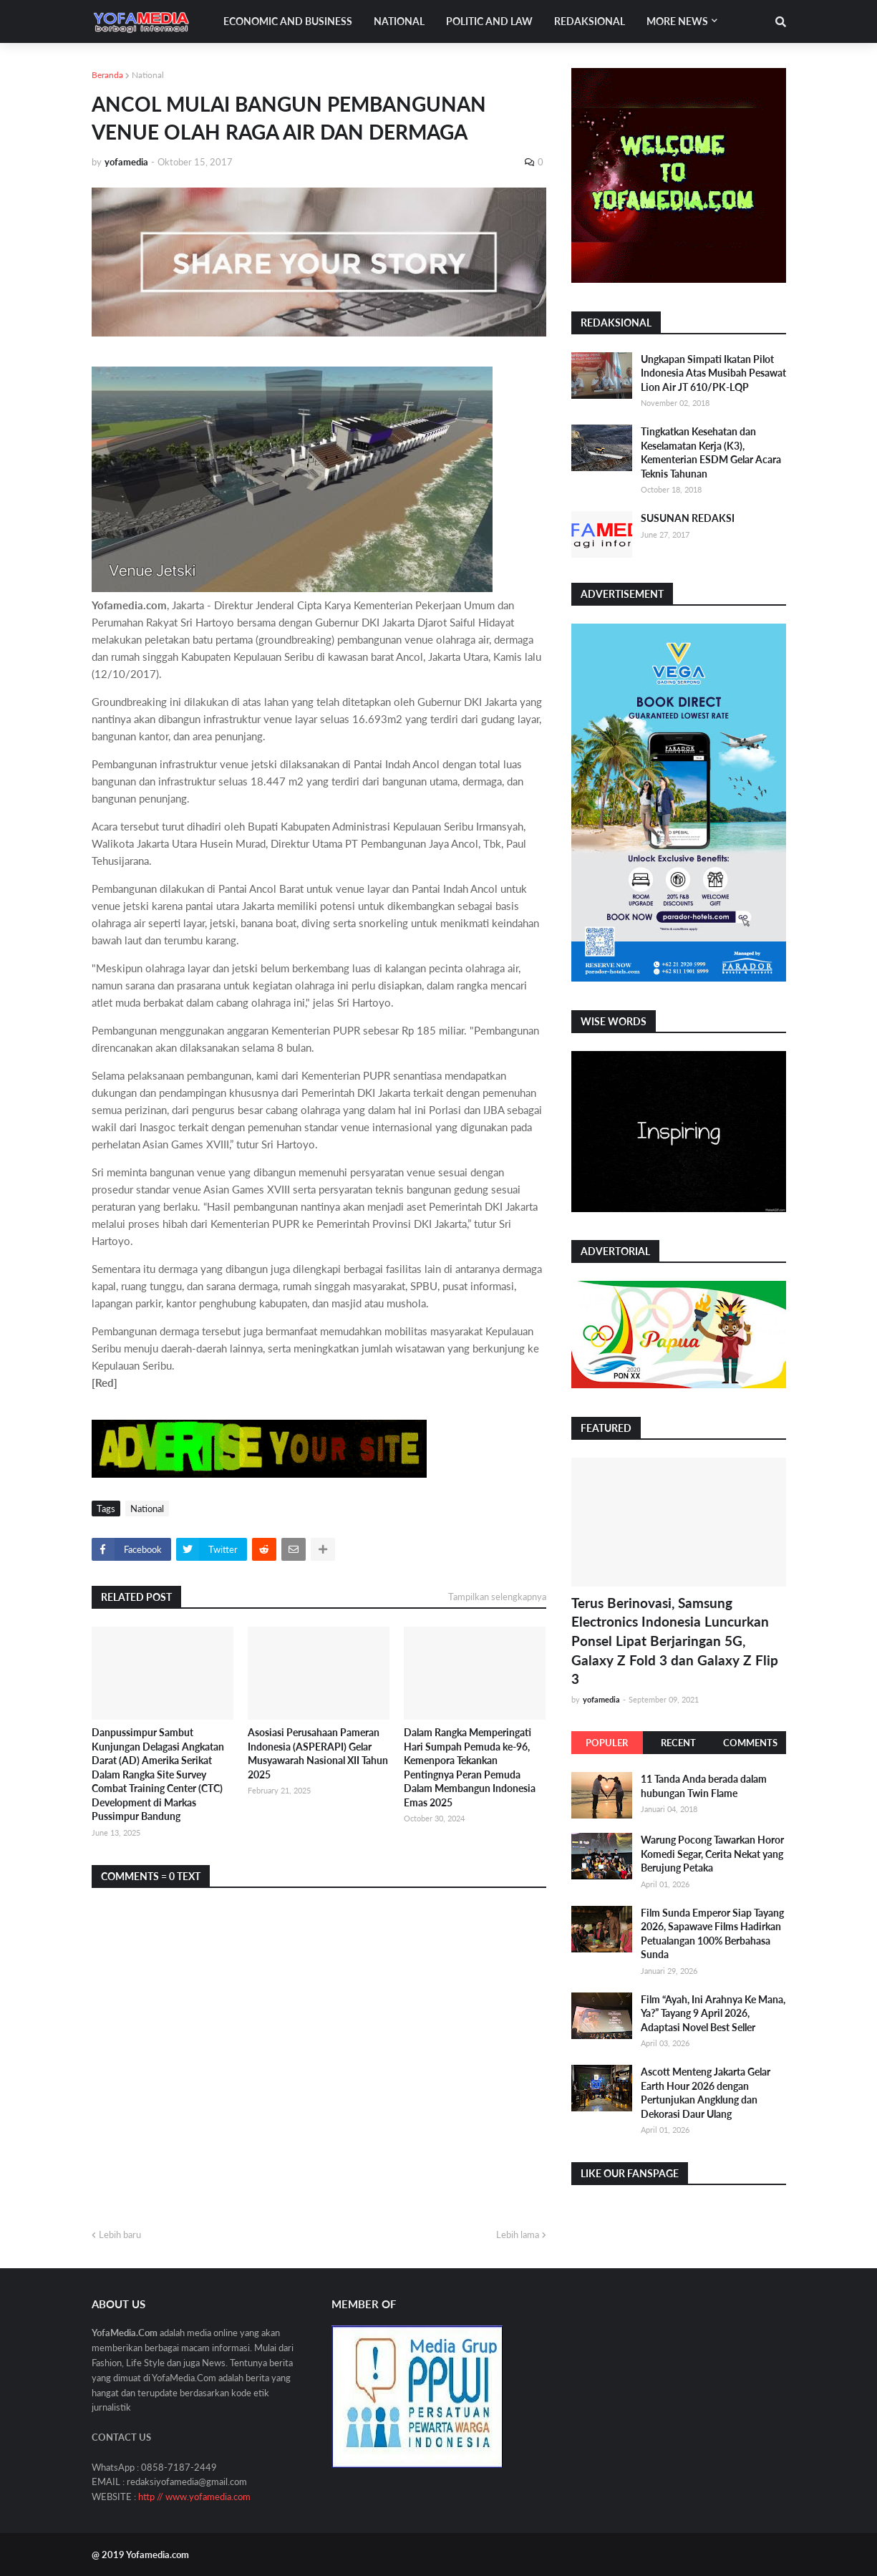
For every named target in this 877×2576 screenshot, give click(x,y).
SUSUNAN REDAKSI (688, 518)
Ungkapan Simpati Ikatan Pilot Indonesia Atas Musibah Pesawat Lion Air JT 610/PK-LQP (713, 373)
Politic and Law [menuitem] (489, 21)
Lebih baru (120, 2234)
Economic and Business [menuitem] (287, 21)
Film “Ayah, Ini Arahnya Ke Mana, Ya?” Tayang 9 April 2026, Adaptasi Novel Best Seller (713, 2013)
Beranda (107, 74)
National (148, 74)
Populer (607, 1742)
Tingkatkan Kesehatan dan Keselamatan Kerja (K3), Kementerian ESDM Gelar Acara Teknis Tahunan (711, 452)
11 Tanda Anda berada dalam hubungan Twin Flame (704, 1786)
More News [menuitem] (677, 21)
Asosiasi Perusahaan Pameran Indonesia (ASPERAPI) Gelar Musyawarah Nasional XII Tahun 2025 (318, 1753)
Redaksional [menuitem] (589, 21)
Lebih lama (517, 2234)
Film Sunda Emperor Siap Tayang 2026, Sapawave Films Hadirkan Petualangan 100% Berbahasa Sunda (712, 1934)
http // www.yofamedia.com (194, 2496)
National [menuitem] (399, 21)
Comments (750, 1742)
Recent (678, 1742)
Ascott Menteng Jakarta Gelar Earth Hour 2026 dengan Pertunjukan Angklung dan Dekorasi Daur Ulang (705, 2093)
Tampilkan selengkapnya (497, 1596)
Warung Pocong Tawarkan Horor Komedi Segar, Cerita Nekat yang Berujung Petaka (712, 1854)
